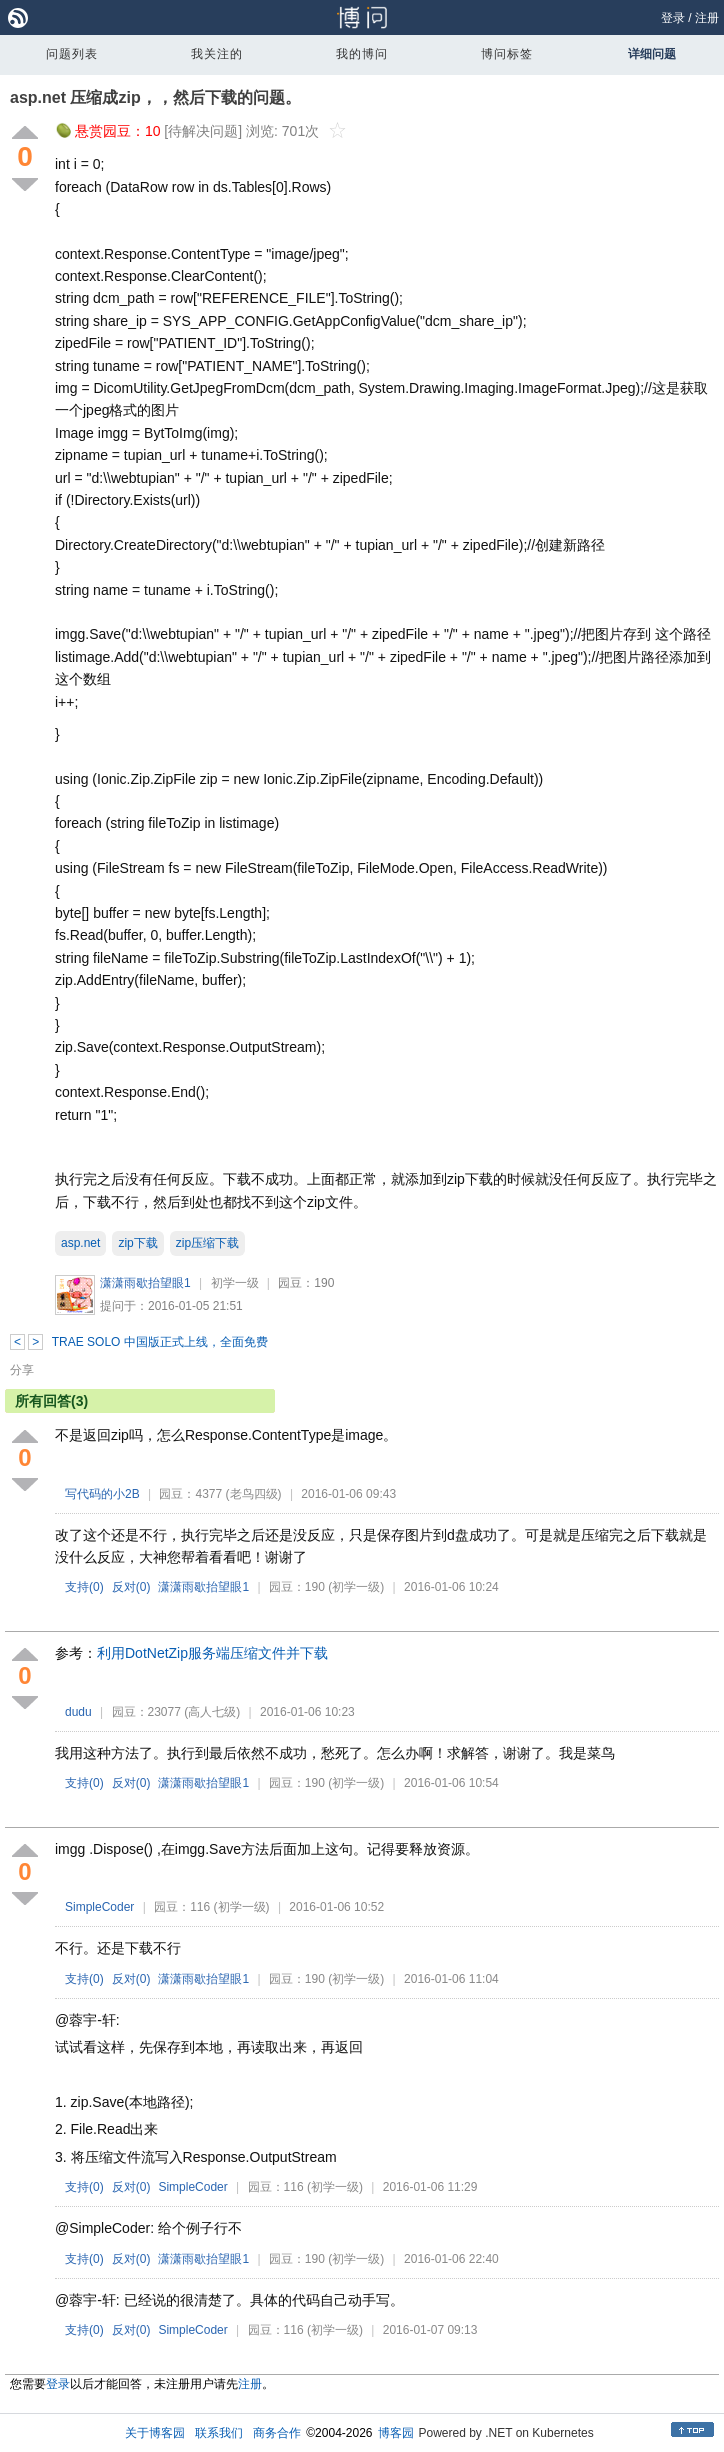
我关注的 (217, 54)
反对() (131, 1587)
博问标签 (507, 54)
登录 (673, 18)
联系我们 (219, 2433)
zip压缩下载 (207, 1243)
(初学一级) (356, 1587)
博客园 (396, 2433)
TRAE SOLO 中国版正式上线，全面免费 (160, 1342)
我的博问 (362, 54)
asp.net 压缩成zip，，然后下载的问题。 (155, 97)
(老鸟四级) (254, 1494)
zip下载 (137, 1243)
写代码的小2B (102, 1494)
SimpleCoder (99, 1907)
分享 (22, 1370)
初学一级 (235, 1283)
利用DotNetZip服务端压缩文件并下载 (212, 1653)
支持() (84, 1587)
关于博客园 (155, 2433)
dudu (78, 1712)
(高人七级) (212, 1712)
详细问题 (652, 54)
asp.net (80, 1243)
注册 (707, 18)
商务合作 (277, 2433)
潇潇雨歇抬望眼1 (145, 1283)
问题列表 (72, 54)
